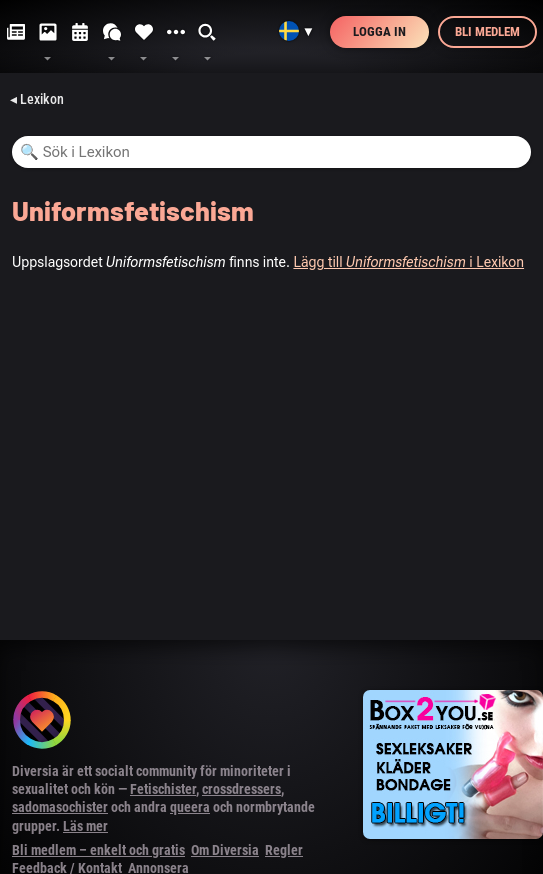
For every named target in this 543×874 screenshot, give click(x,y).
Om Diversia (225, 850)
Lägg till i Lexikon (408, 262)
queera (190, 807)
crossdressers (241, 789)
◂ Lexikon (37, 99)
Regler (284, 850)
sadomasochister (60, 807)
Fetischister (163, 789)
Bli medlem (487, 31)
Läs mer (85, 826)
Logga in (379, 31)
